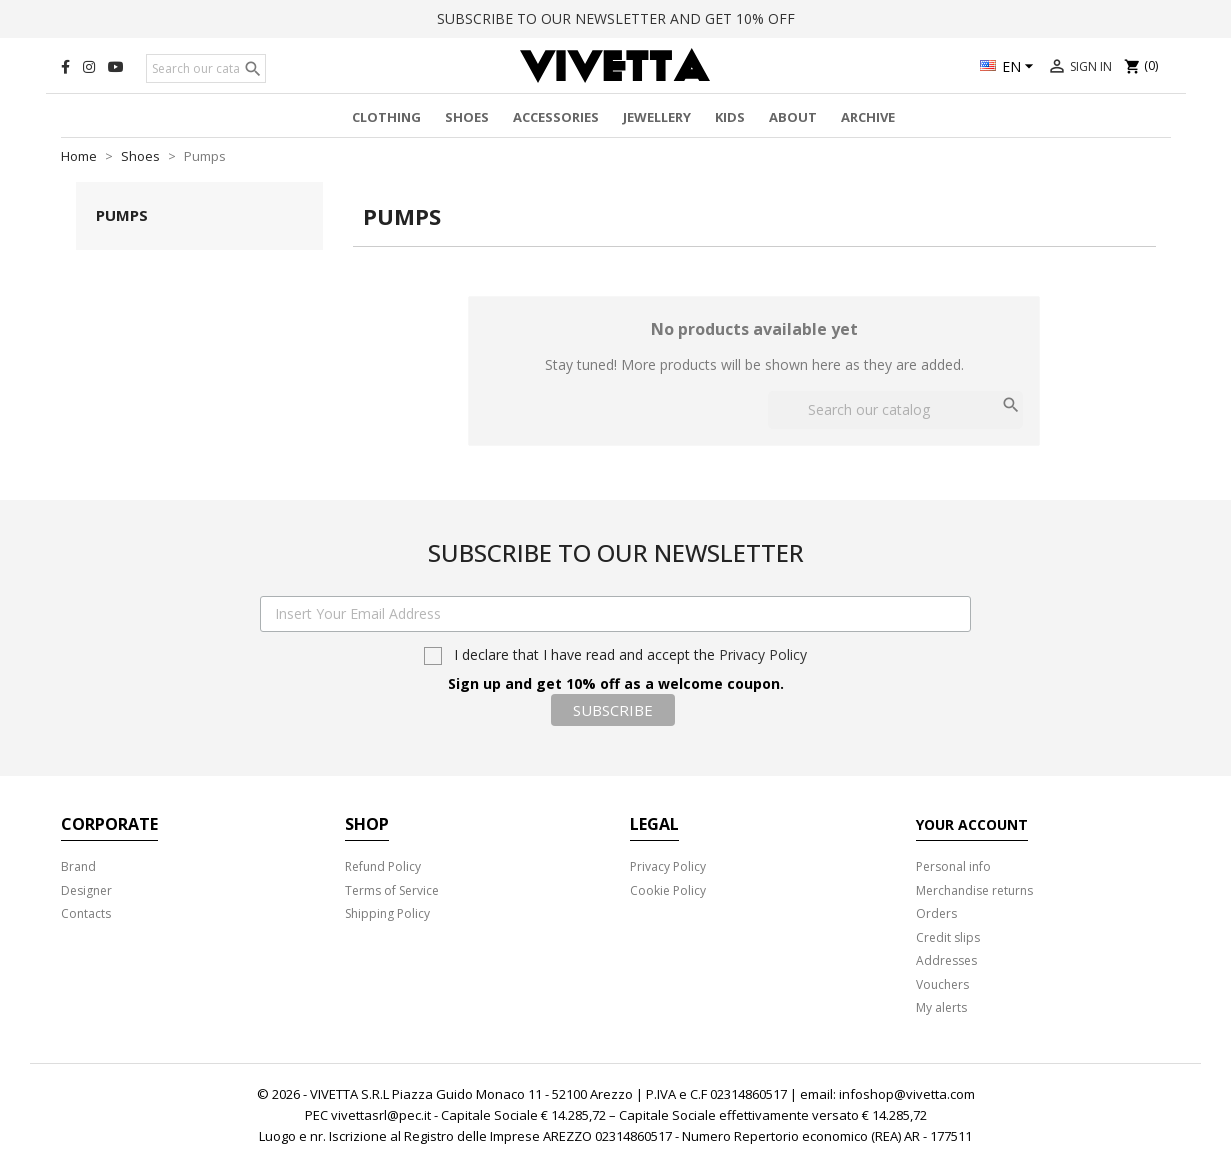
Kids (730, 117)
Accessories (556, 117)
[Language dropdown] (1009, 68)
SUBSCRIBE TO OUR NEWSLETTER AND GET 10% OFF (616, 18)
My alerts (941, 1007)
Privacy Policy (763, 654)
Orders (936, 913)
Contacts (86, 913)
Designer (86, 890)
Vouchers (942, 984)
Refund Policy (383, 866)
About (793, 117)
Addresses (946, 960)
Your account (972, 824)
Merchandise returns (974, 890)
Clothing (386, 117)
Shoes (467, 117)
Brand (78, 866)
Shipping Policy (387, 913)
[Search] (206, 69)
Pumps (122, 215)
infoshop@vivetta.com (907, 1094)
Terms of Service (392, 890)
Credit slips (948, 937)
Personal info (953, 866)
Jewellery (657, 117)
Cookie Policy (668, 890)
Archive (868, 117)
